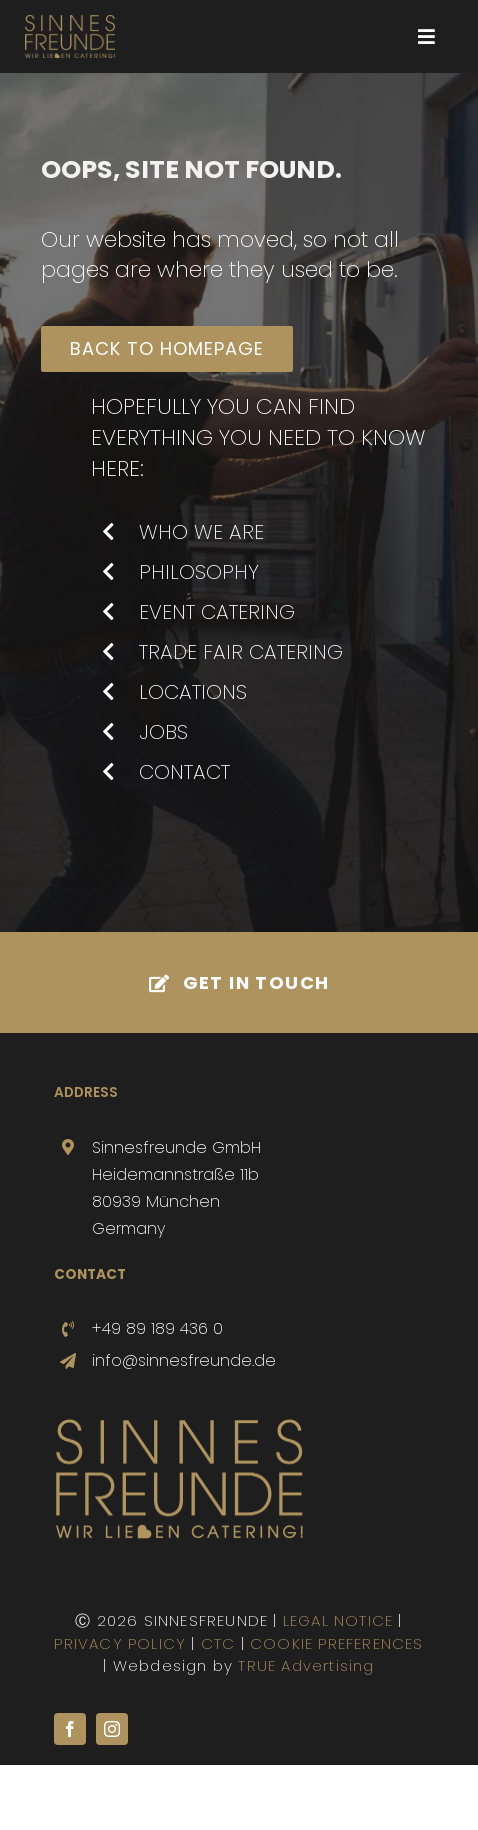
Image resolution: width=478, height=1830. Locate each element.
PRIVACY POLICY (120, 1643)
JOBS (163, 732)
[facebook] (70, 1729)
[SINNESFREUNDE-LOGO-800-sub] (70, 22)
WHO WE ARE (201, 532)
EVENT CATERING (217, 612)
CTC (218, 1643)
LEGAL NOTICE (338, 1620)
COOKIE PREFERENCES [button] (337, 1643)
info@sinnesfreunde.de (184, 1360)
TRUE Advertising (306, 1665)
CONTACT (184, 772)
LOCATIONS (193, 692)
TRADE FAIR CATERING (241, 652)
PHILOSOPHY (199, 572)
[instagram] (112, 1729)
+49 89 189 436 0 (157, 1328)
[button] (36, 1794)
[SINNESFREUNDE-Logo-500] (179, 1425)
